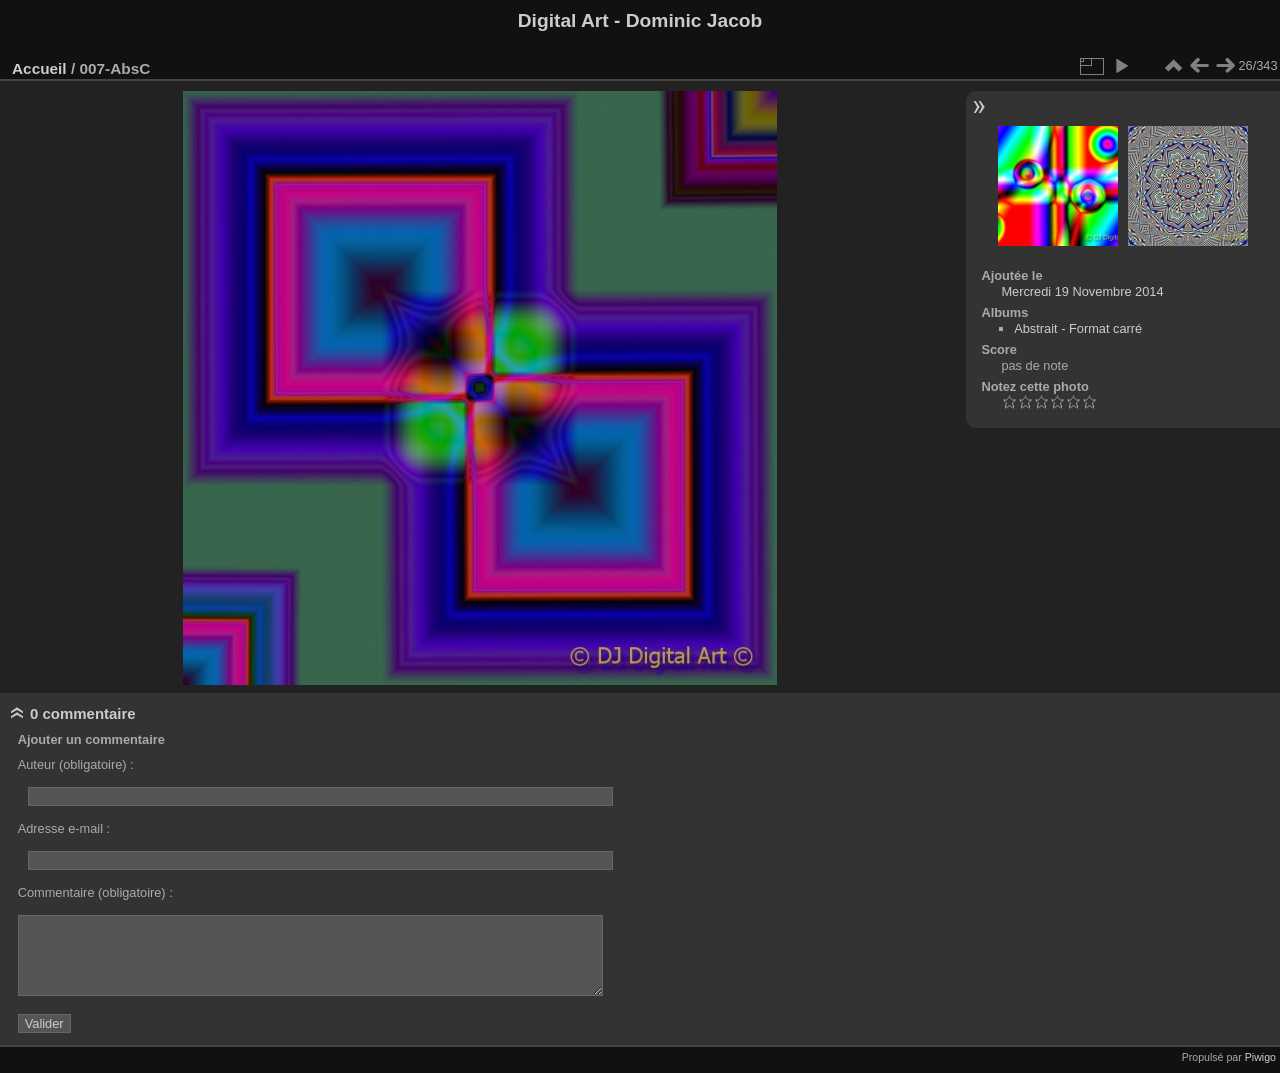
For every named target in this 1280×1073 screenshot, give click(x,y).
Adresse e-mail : (64, 828)
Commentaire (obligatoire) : (95, 892)
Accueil (39, 68)
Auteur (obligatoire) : (76, 764)
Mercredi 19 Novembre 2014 (1082, 291)
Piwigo (1260, 1057)
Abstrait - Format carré (1078, 328)
